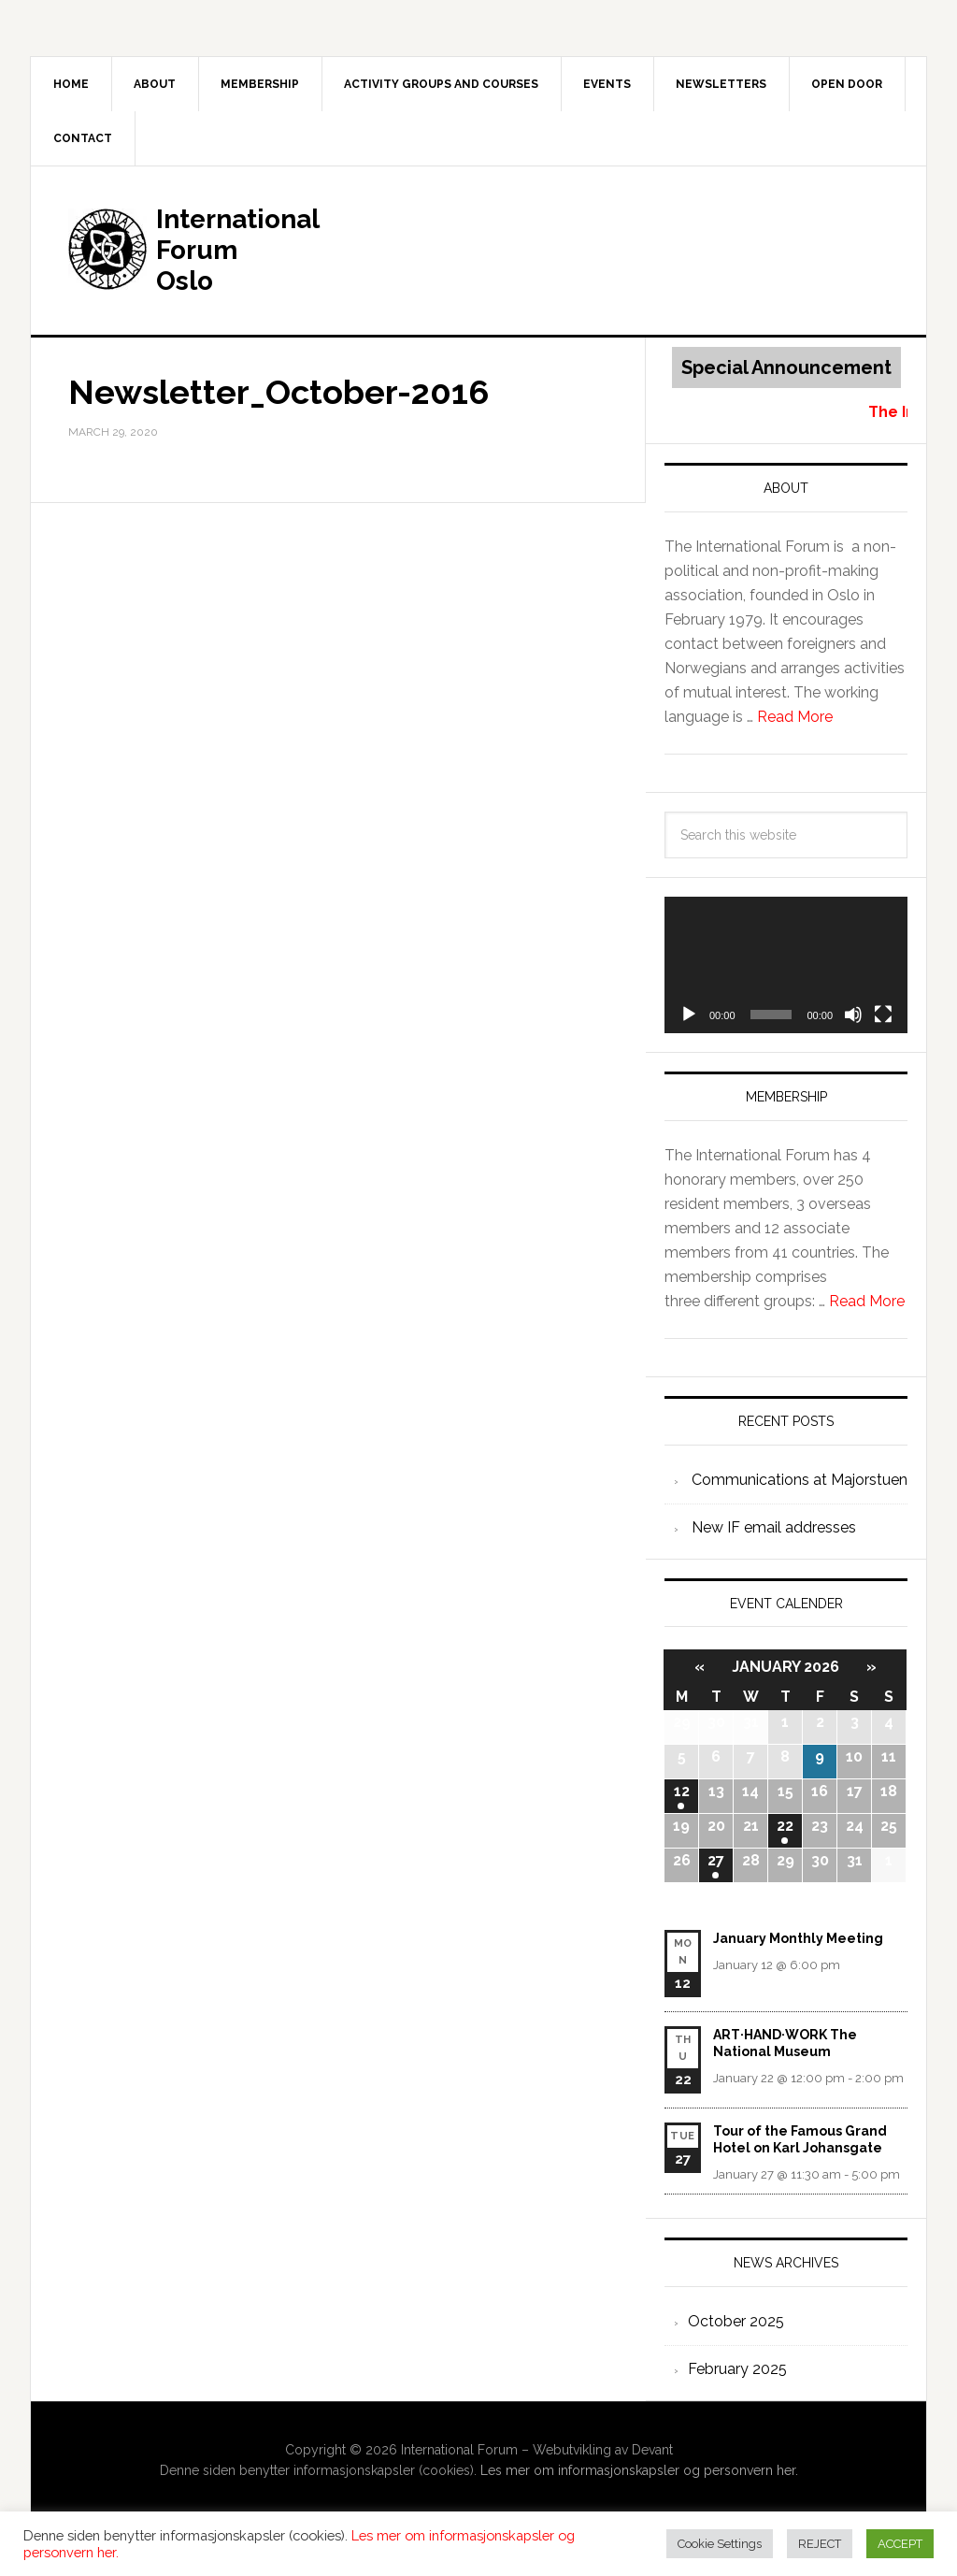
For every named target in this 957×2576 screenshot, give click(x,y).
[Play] (688, 1014)
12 (682, 1791)
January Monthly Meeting (798, 1938)
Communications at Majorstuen (799, 1480)
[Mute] (853, 1014)
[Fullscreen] (883, 1014)
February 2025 (737, 2369)
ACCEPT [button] (900, 2544)
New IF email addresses (774, 1527)
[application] (785, 965)
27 (715, 1860)
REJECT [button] (819, 2544)
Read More (795, 717)
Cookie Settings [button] (720, 2544)
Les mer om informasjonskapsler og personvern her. (639, 2470)
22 (785, 1826)
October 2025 (736, 2321)
